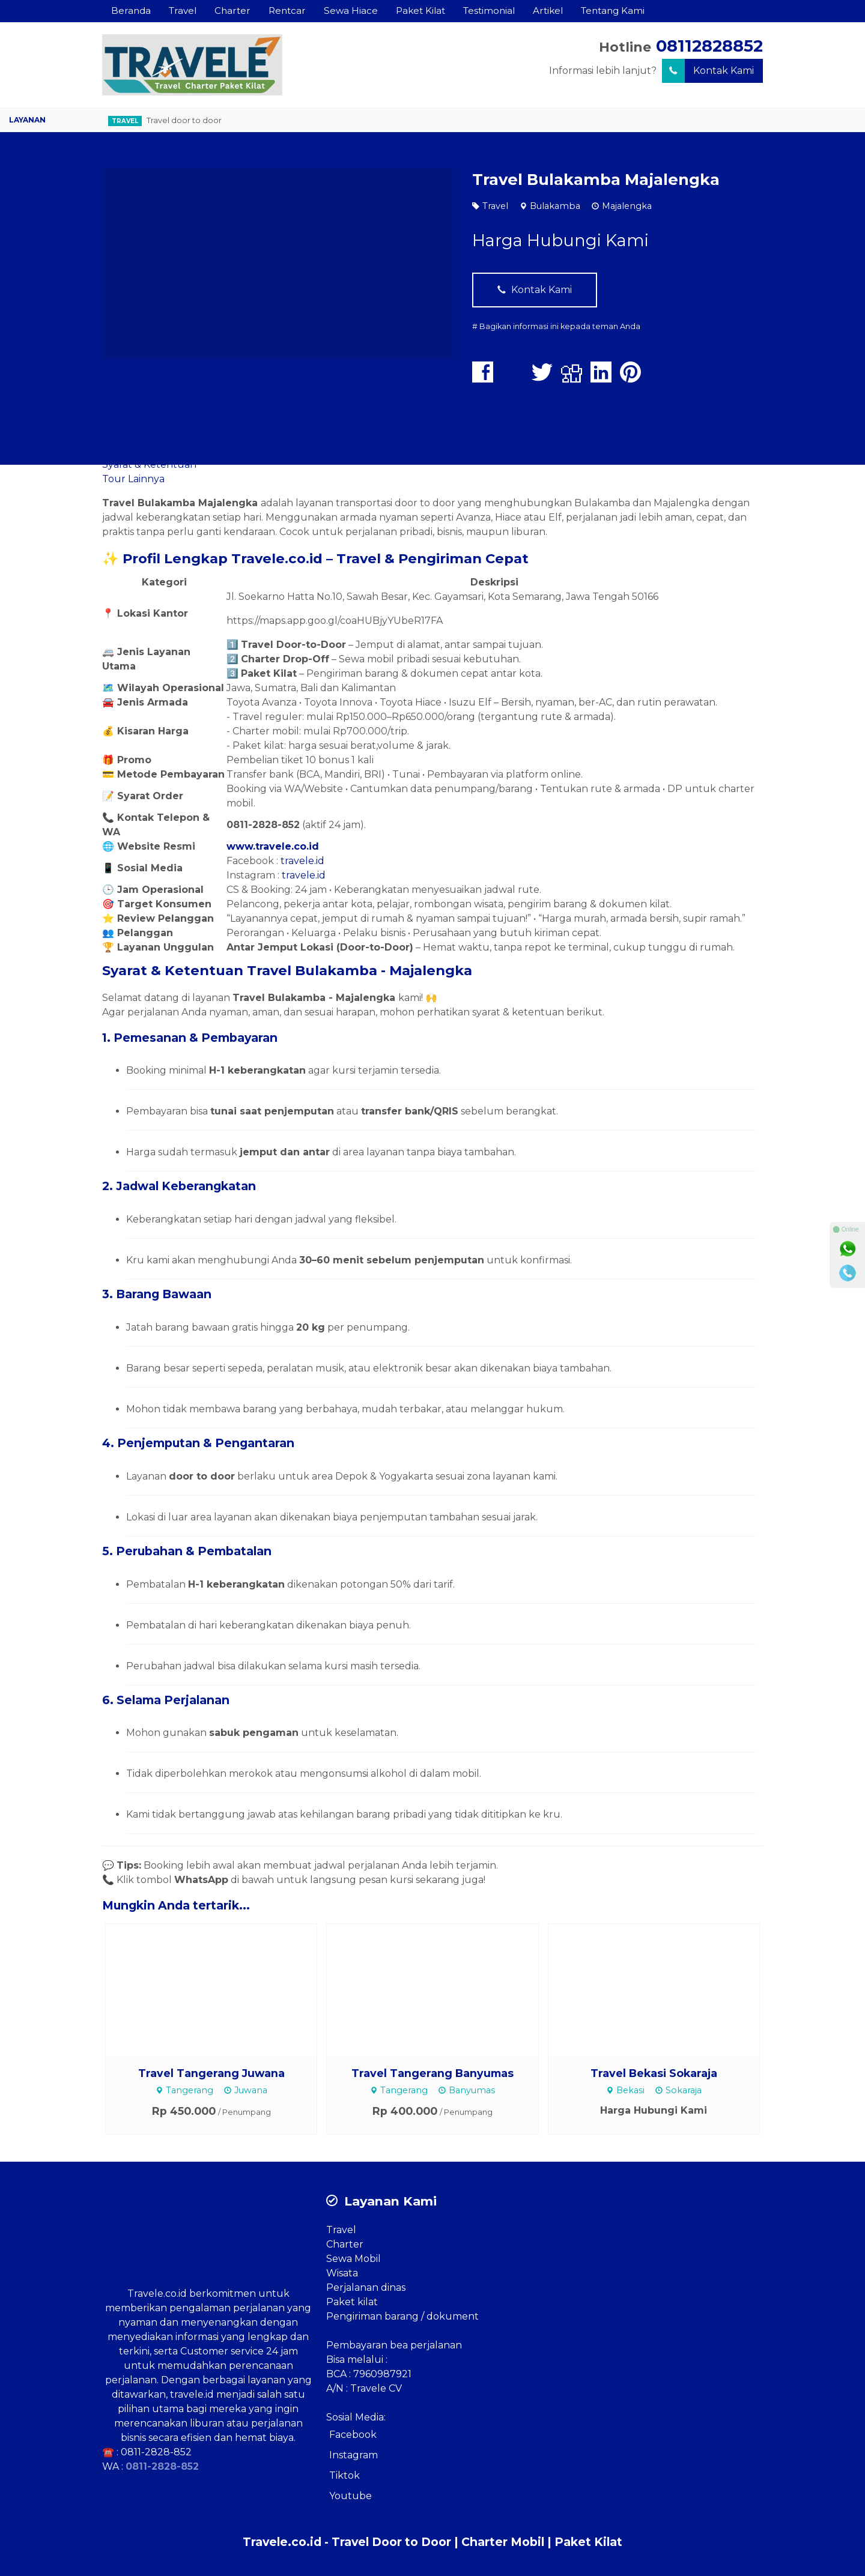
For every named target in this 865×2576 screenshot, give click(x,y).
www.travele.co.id (272, 846)
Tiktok (344, 2475)
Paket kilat (352, 2302)
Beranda (131, 10)
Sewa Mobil (353, 2258)
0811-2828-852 (156, 2452)
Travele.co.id (157, 2293)
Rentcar (287, 10)
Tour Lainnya (133, 479)
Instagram (353, 2455)
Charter (232, 10)
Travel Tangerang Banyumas (432, 2073)
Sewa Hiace (351, 10)
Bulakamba (555, 206)
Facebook (353, 2434)
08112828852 (709, 46)
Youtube (350, 2496)
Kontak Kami (708, 71)
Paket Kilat (420, 10)
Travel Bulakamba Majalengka (596, 179)
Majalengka (627, 206)
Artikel (548, 10)
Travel (182, 10)
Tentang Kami (613, 10)
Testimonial (489, 10)
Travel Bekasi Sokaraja (653, 2073)
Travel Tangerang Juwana (211, 2073)
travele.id (302, 860)
